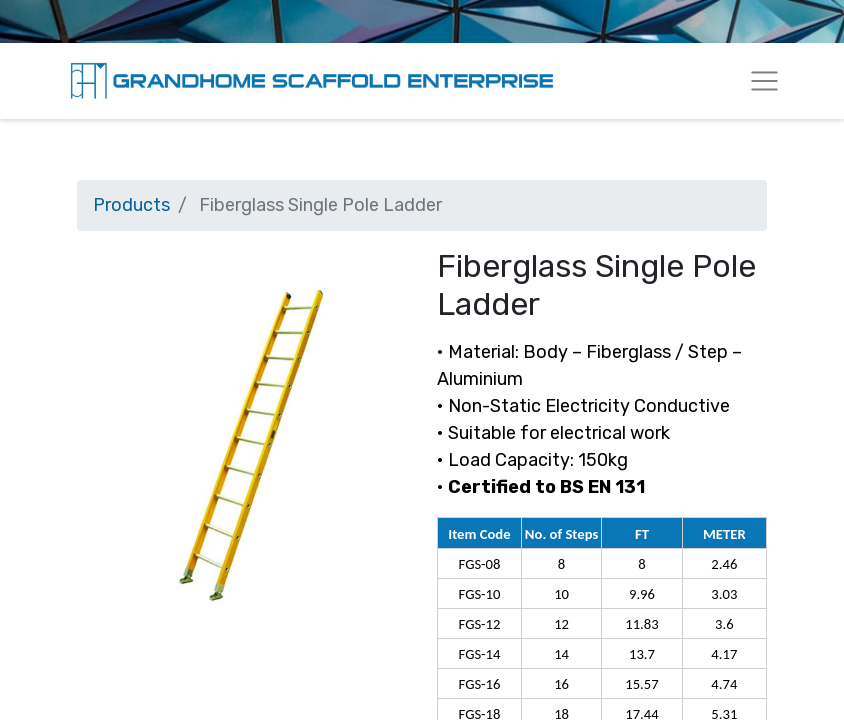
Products (131, 205)
